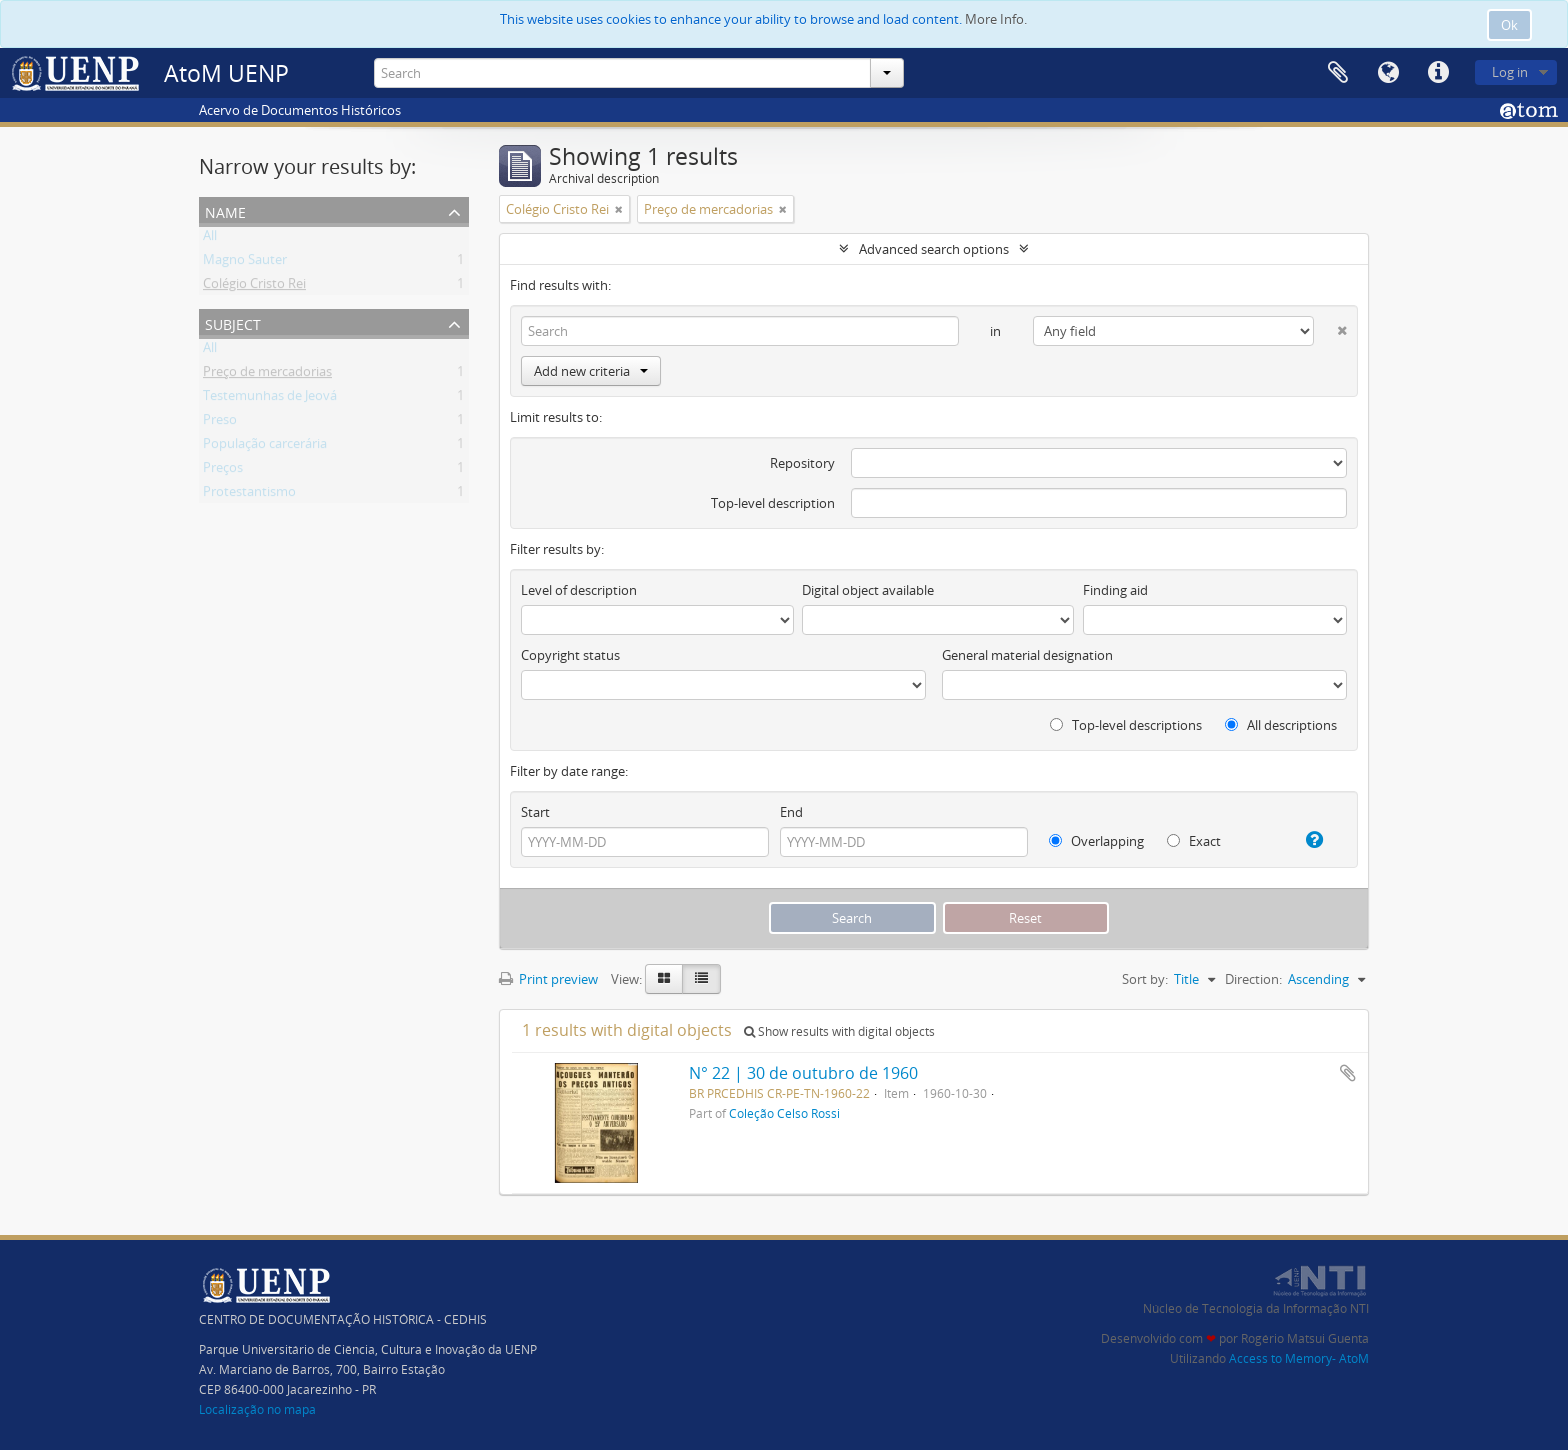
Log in (1510, 72)
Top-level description (773, 503)
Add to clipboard (1348, 1073)
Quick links (1438, 73)
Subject (233, 322)
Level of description (579, 590)
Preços (223, 471)
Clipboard (1338, 73)
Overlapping (1096, 841)
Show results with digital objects (839, 1031)
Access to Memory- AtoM (1299, 1358)
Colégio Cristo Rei (254, 287)
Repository (802, 463)
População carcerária (265, 447)
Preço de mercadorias (267, 375)
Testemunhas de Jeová (270, 399)
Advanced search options (934, 249)
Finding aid (1115, 590)
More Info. (996, 19)
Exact (1194, 841)
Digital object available (868, 590)
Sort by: (1145, 979)
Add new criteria (591, 371)
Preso (220, 423)
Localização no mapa (257, 1409)
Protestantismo (249, 495)
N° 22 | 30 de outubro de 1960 (803, 1073)
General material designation (1027, 655)
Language (1388, 73)
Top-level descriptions (1126, 725)
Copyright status (570, 655)
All (210, 239)
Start (535, 812)
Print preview (548, 979)
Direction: (1253, 979)
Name (225, 210)
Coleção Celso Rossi (784, 1113)
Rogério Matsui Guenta (1305, 1338)
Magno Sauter (245, 263)
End (791, 812)
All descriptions (1281, 725)
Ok (1509, 25)
